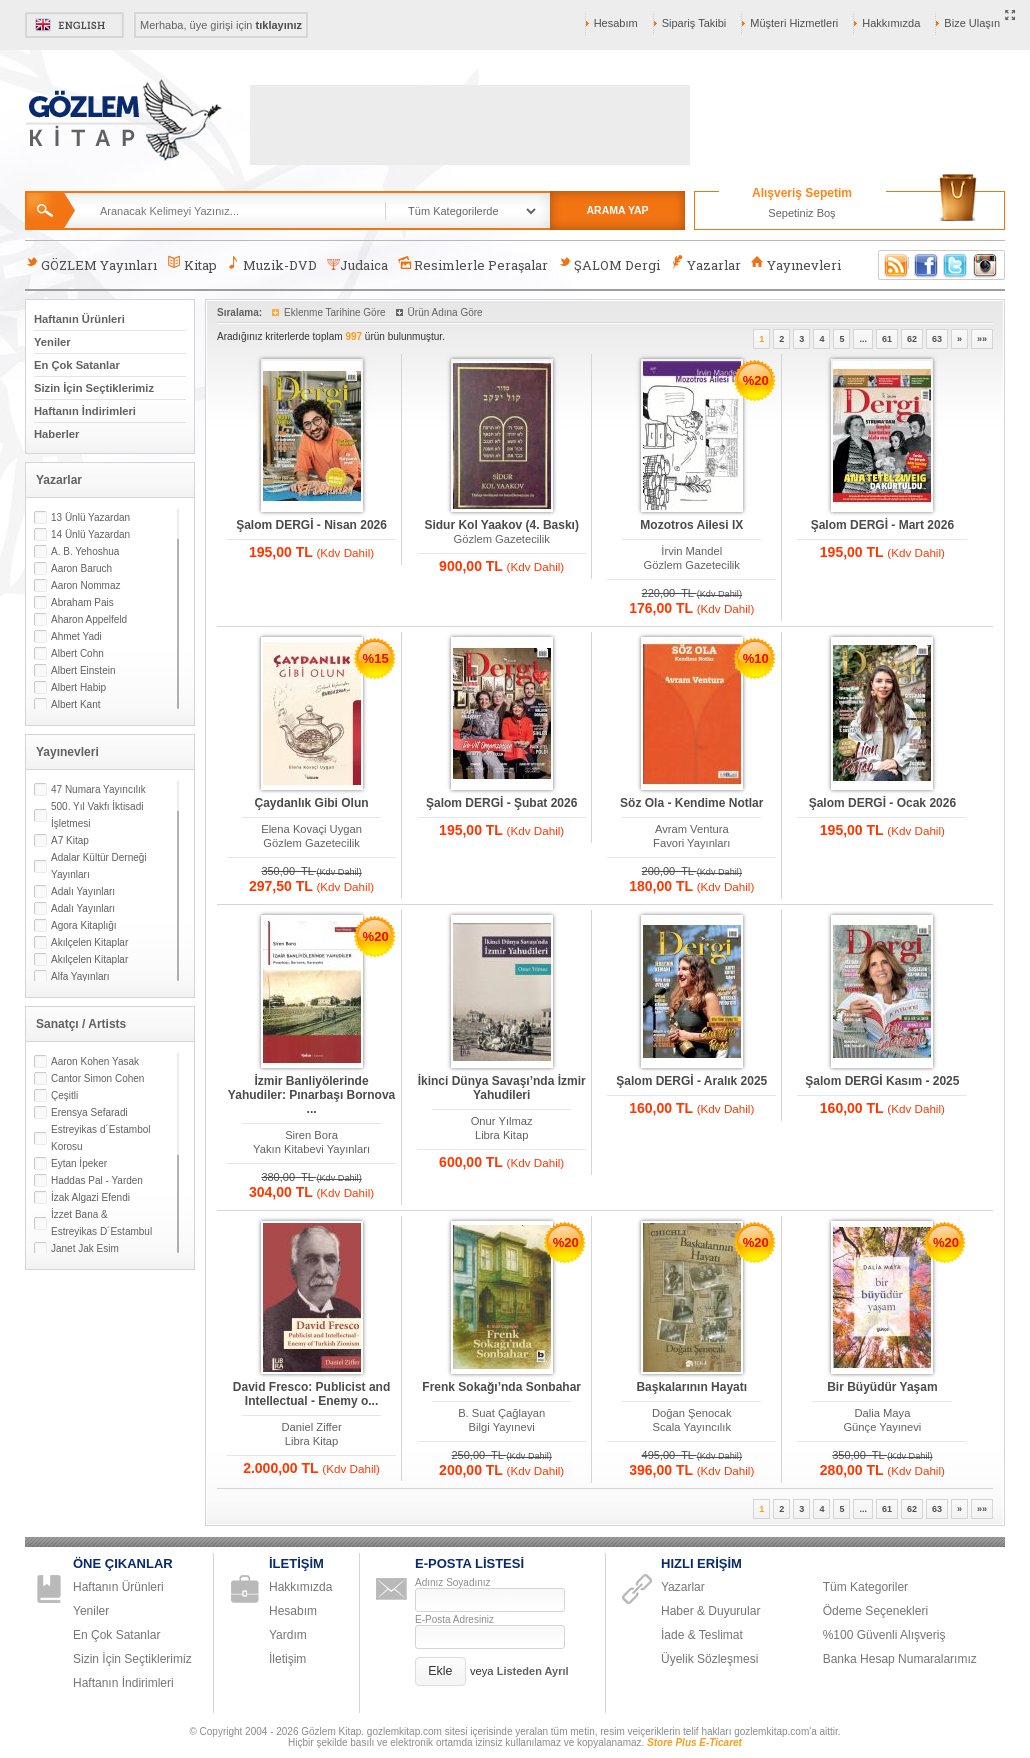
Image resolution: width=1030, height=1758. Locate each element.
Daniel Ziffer (312, 1427)
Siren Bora (311, 1135)
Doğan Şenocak (692, 1413)
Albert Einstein (83, 670)
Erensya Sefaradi (89, 1112)
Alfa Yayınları (80, 976)
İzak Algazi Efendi (90, 1197)
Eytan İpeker (79, 1163)
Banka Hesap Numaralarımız (900, 1659)
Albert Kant (75, 704)
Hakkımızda (891, 23)
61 (887, 339)
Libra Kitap (502, 1135)
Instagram (986, 265)
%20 (756, 380)
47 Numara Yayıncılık (98, 789)
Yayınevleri (796, 264)
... (863, 339)
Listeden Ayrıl (533, 1671)
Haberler (56, 434)
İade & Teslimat (702, 1635)
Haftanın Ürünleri (79, 319)
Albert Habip (78, 687)
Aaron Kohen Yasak (95, 1061)
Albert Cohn (77, 653)
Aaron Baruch (81, 568)
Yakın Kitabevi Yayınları (311, 1149)
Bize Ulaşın (972, 23)
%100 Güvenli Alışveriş (884, 1635)
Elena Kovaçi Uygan (311, 829)
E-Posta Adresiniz (454, 1619)
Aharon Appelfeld (89, 619)
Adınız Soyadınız (453, 1582)
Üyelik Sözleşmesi (709, 1659)
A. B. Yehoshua (85, 551)
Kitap (191, 264)
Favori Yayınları (691, 843)
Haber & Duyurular (710, 1611)
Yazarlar (705, 264)
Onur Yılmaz (502, 1121)
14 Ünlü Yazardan (90, 534)
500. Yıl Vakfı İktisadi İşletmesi (97, 815)
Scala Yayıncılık (691, 1427)
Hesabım (616, 23)
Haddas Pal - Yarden (97, 1180)
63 (937, 339)
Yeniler (52, 342)
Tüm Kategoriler (865, 1587)
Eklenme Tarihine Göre (335, 312)
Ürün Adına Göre (445, 312)
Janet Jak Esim (85, 1248)
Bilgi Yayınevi (502, 1427)
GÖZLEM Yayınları (91, 264)
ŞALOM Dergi (609, 264)
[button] (440, 1671)
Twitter (956, 265)
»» (982, 339)
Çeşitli (64, 1095)
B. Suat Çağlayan (501, 1413)
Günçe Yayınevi (882, 1427)
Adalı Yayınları (83, 891)
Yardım (288, 1635)
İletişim (287, 1659)
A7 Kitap (70, 840)
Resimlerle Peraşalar (473, 264)
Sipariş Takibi (694, 23)
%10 (756, 658)
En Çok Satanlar (77, 365)
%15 (376, 658)
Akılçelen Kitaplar (89, 942)
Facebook (926, 265)
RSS (893, 265)
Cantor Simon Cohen (97, 1078)
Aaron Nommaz (85, 585)
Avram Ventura (692, 829)
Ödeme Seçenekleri (875, 1611)
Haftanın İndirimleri (85, 411)
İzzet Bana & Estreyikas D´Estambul (101, 1223)
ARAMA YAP (617, 210)
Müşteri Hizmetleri (794, 23)
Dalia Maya (882, 1413)
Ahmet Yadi (76, 636)
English (74, 25)
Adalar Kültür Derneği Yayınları (99, 866)
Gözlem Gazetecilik (501, 539)
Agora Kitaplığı (84, 925)
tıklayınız (279, 25)
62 (912, 339)
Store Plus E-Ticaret (694, 1742)
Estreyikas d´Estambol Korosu (100, 1138)
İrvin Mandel (691, 551)
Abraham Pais (82, 602)
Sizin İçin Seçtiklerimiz (94, 388)
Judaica (357, 265)
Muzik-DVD (272, 264)
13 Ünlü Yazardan (90, 517)
